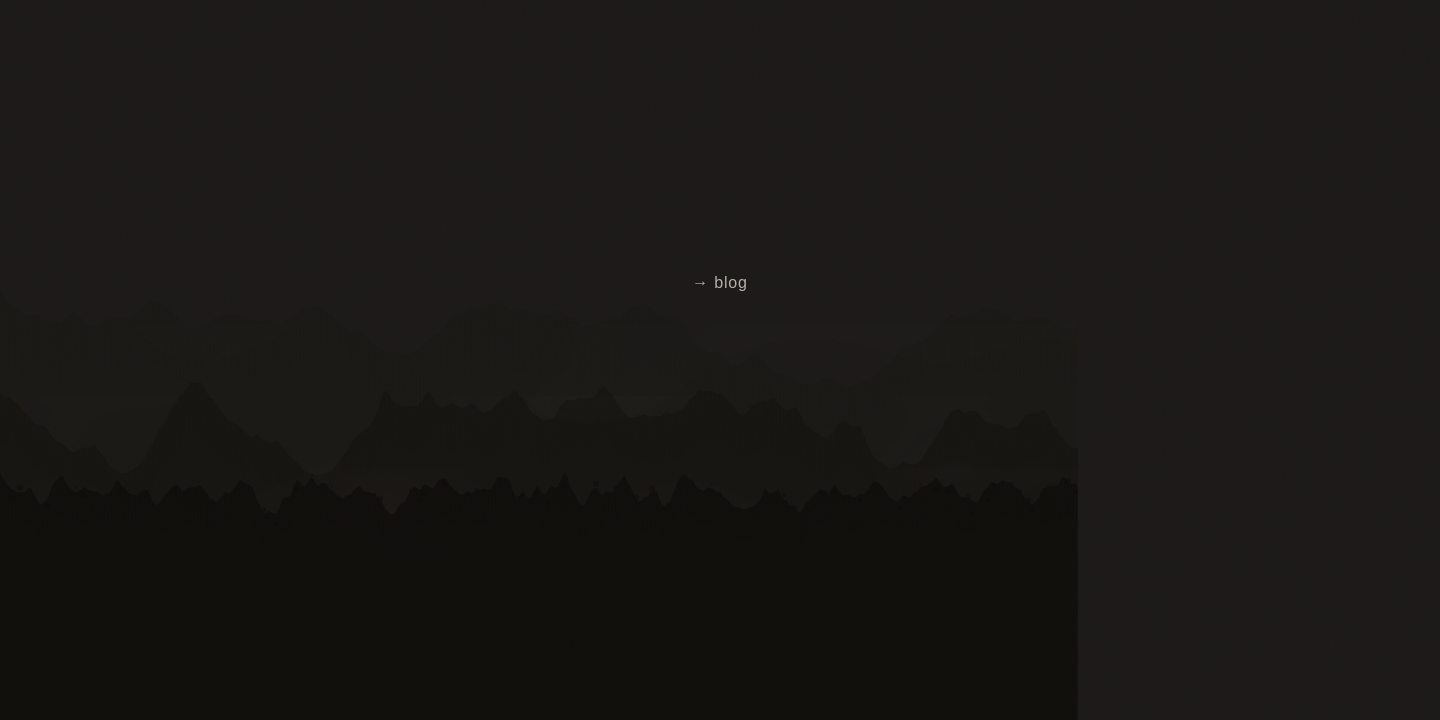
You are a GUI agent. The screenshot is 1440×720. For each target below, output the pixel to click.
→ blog (720, 282)
